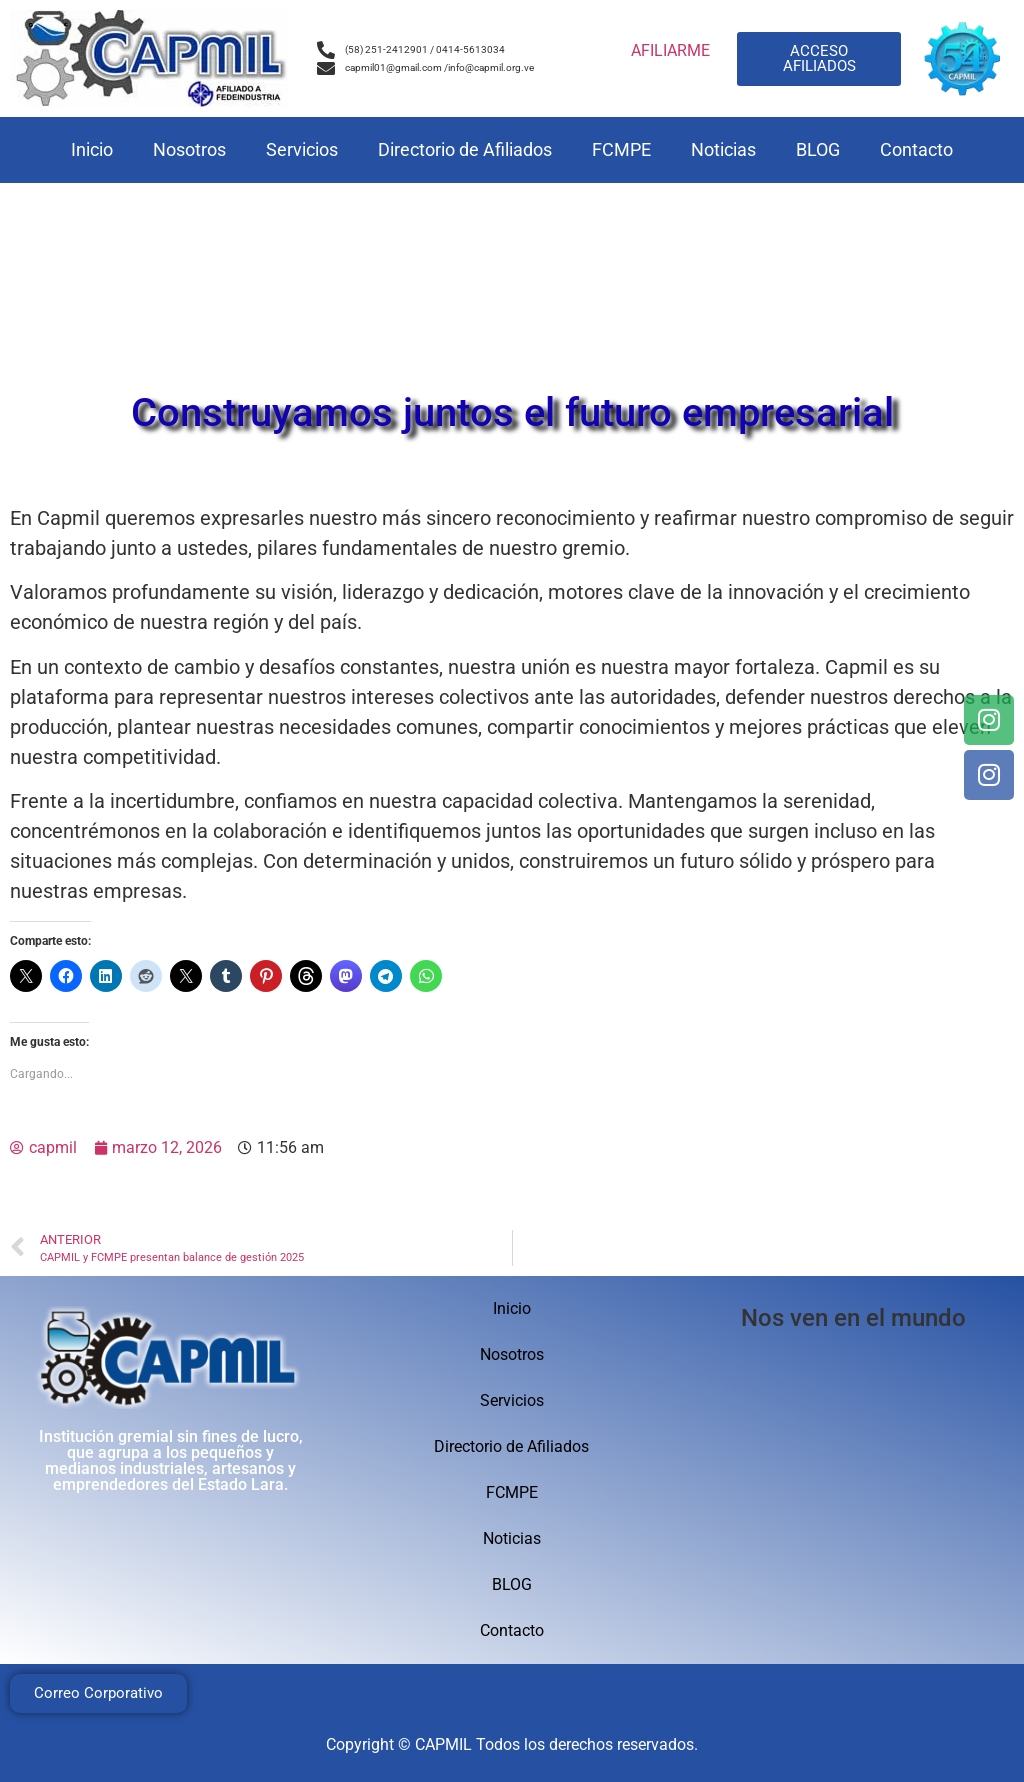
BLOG (818, 149)
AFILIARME (670, 50)
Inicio (92, 149)
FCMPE (621, 149)
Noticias (723, 149)
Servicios (302, 149)
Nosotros (189, 149)
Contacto (916, 149)
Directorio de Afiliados (465, 149)
